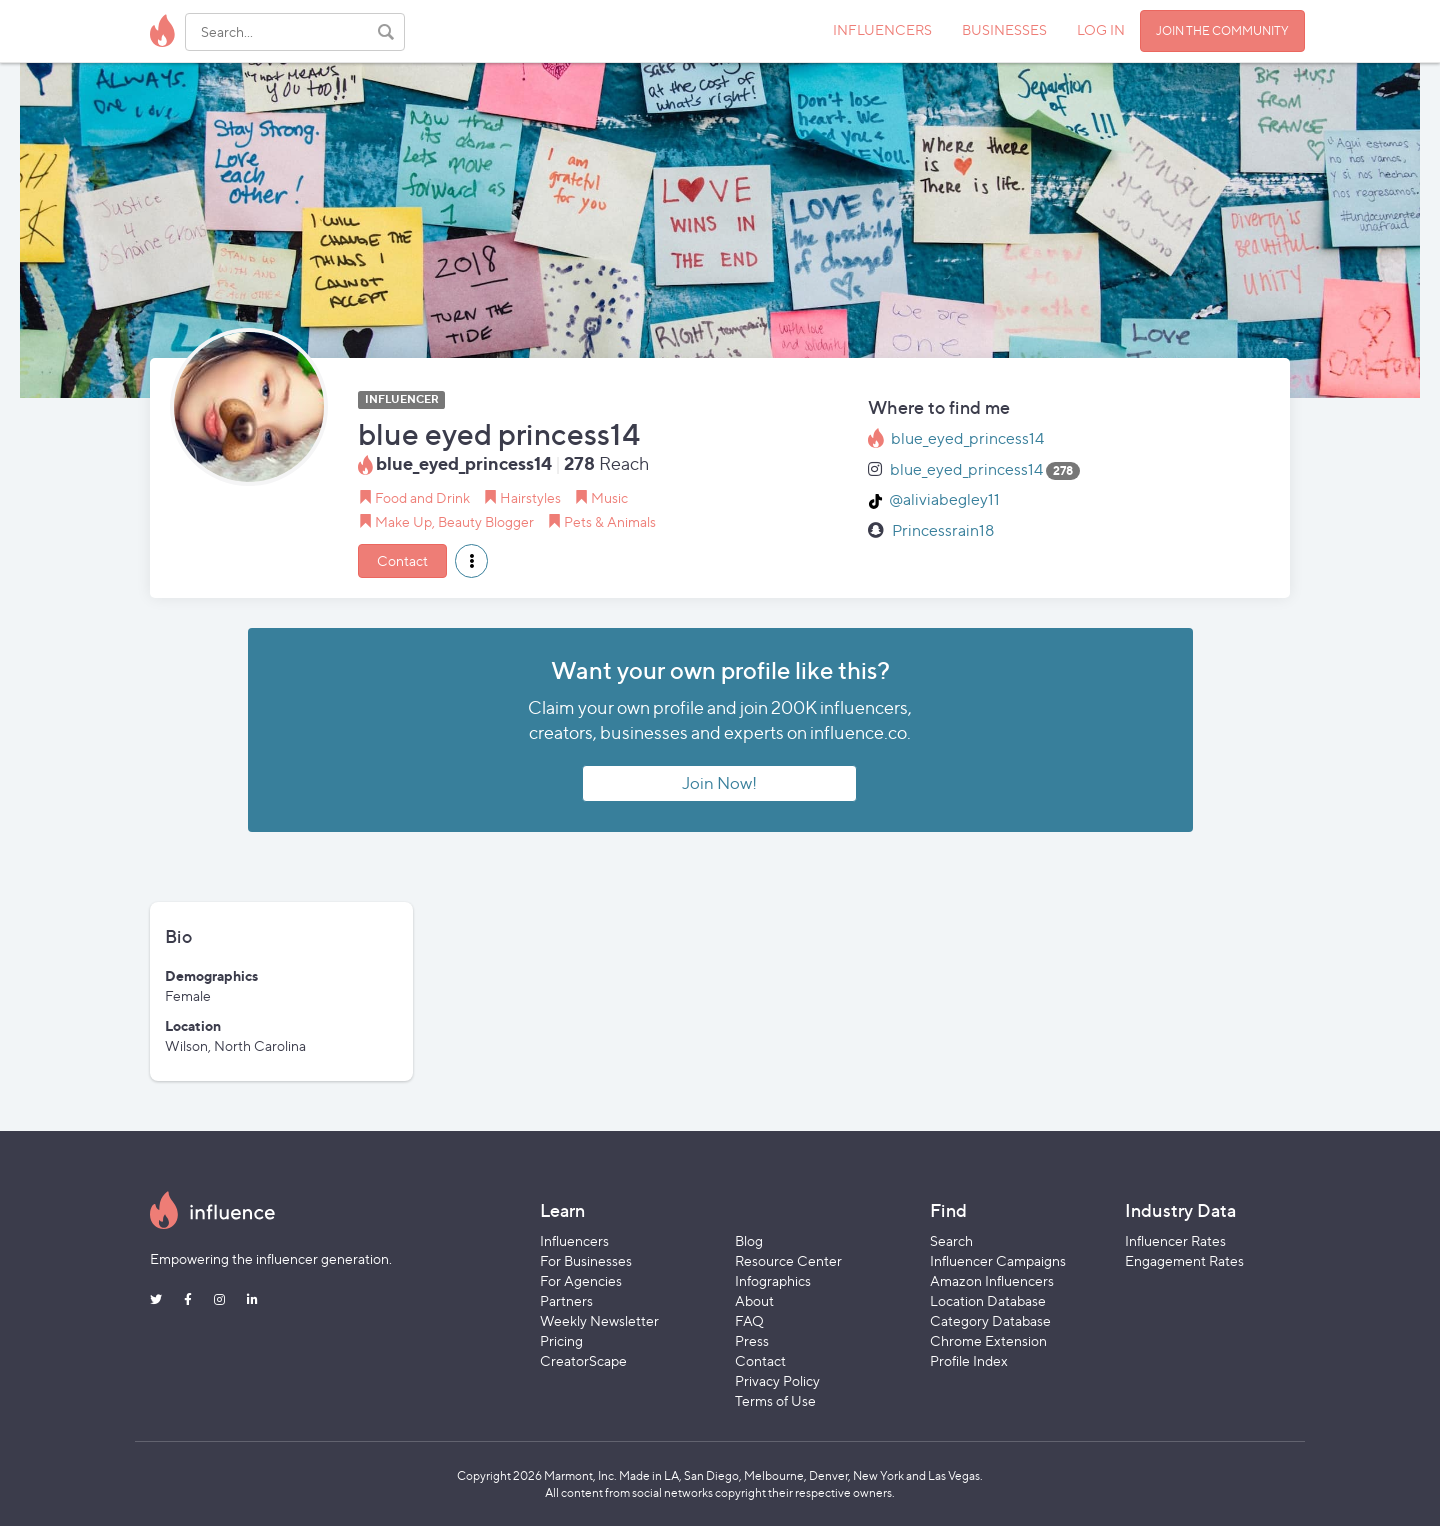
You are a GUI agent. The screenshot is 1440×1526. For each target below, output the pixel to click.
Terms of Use (775, 1400)
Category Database (990, 1320)
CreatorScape (583, 1360)
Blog (749, 1240)
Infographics (773, 1280)
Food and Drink (422, 497)
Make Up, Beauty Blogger (454, 521)
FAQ (749, 1320)
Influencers (574, 1240)
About (754, 1300)
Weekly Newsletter (599, 1320)
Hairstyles (530, 497)
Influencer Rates (1175, 1240)
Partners (566, 1300)
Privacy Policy (777, 1380)
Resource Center (788, 1260)
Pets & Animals (610, 521)
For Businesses (586, 1260)
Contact (402, 560)
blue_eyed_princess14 (967, 438)
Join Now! (719, 783)
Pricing (561, 1340)
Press (752, 1340)
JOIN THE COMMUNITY (1222, 30)
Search (951, 1240)
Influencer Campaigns (998, 1260)
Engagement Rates (1184, 1260)
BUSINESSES (1004, 29)
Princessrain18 (943, 530)
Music (609, 497)
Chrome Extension (988, 1340)
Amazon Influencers (992, 1280)
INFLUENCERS (882, 29)
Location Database (988, 1300)
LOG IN (1101, 29)
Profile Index (969, 1360)
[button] (471, 561)
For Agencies (581, 1280)
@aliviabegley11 (944, 499)
